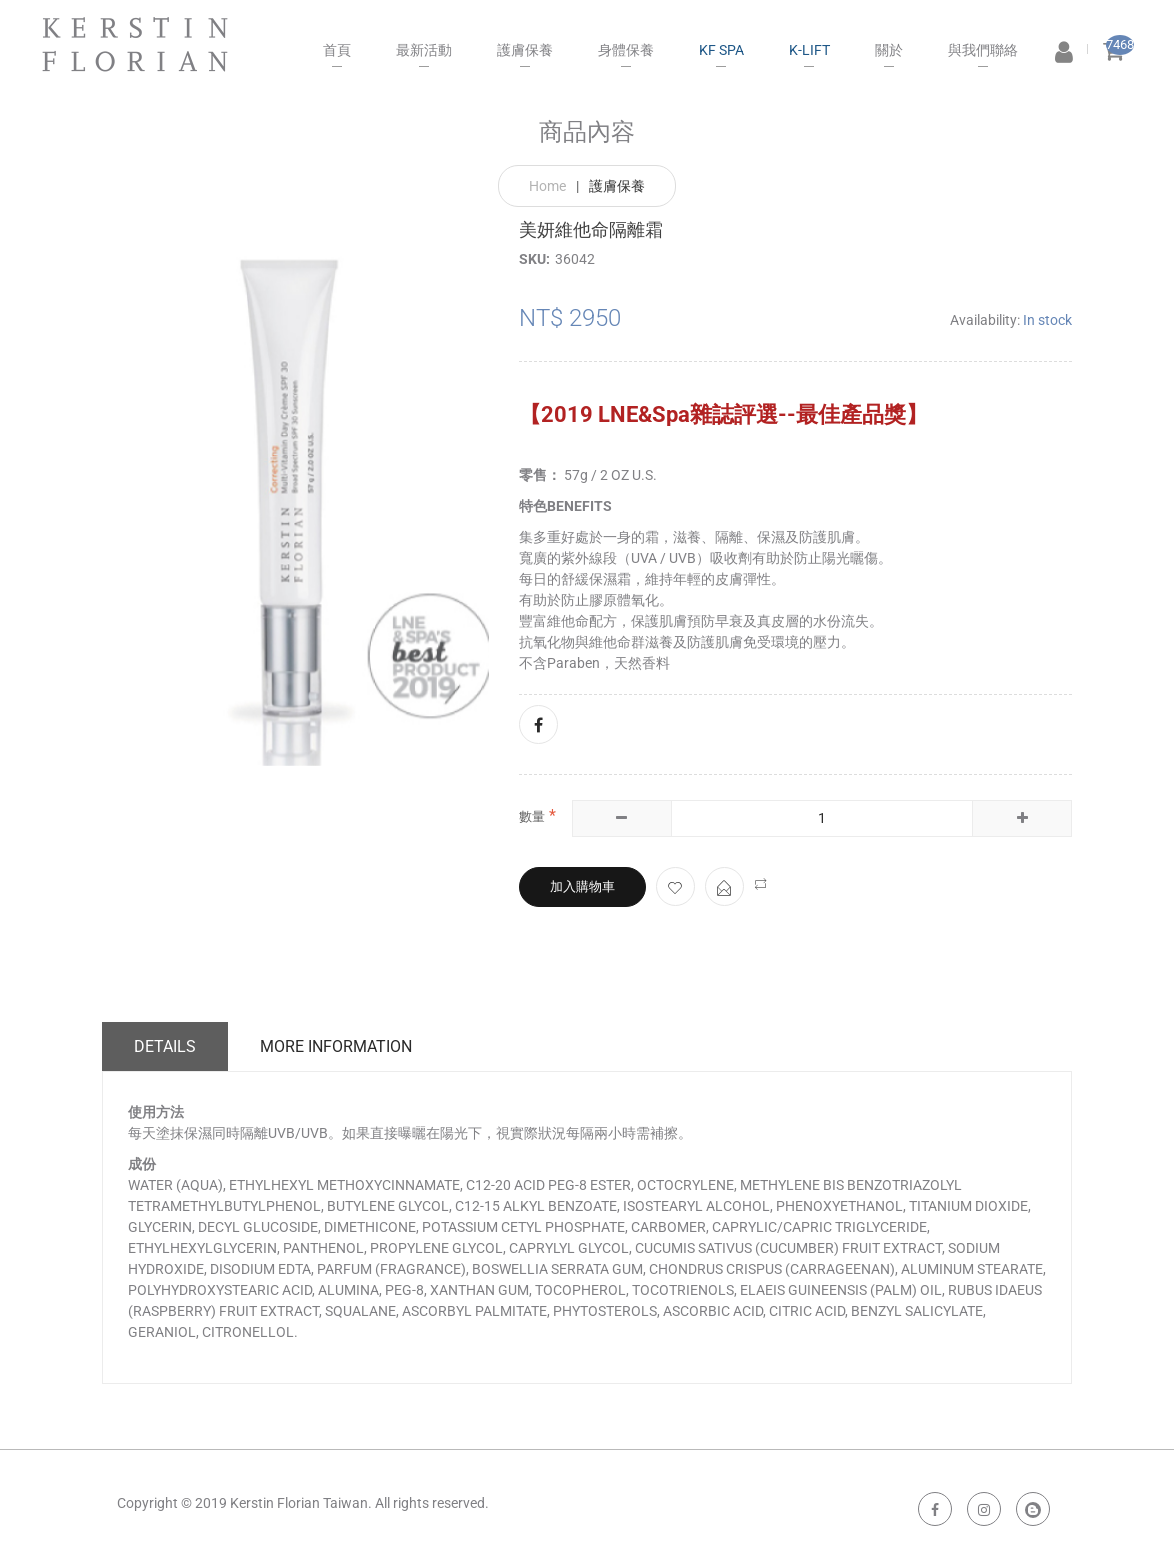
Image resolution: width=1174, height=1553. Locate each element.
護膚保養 (617, 186)
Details (165, 1046)
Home (547, 186)
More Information (336, 1046)
